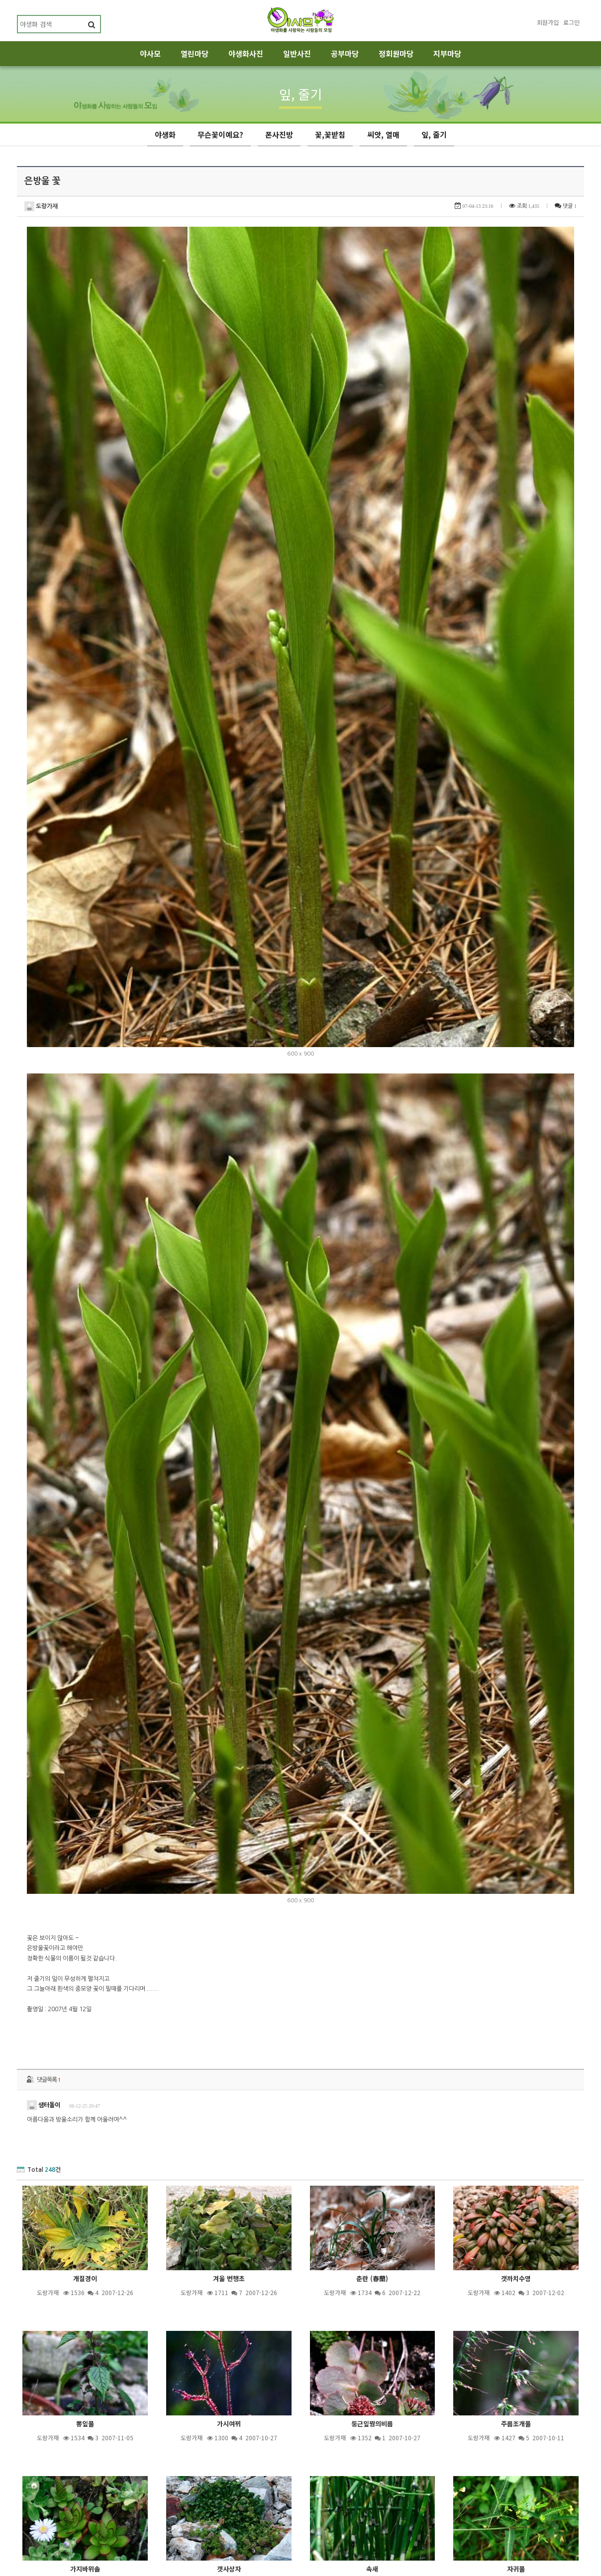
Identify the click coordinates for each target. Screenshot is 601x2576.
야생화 (165, 134)
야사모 (150, 53)
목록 (572, 2470)
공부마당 (345, 53)
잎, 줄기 (434, 134)
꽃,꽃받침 (330, 134)
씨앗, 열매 (383, 134)
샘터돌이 (43, 1359)
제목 (228, 2520)
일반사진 (297, 53)
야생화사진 (245, 53)
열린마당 (194, 53)
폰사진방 (279, 134)
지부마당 (447, 53)
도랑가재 (41, 206)
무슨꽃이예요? (220, 134)
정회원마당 (396, 53)
